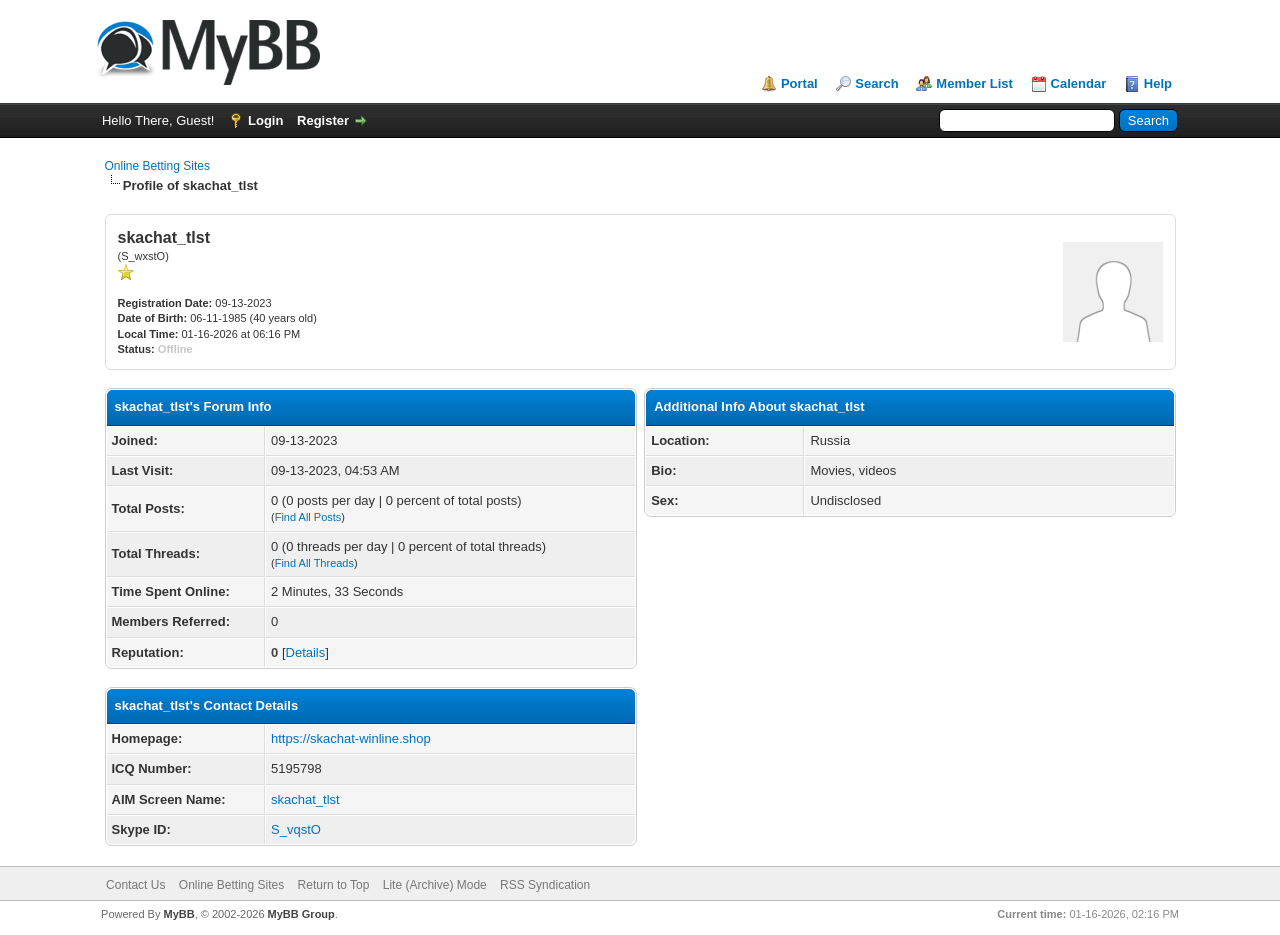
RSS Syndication (545, 885)
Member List (974, 83)
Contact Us (135, 885)
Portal (799, 83)
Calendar (1079, 83)
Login (265, 120)
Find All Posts (308, 517)
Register (323, 120)
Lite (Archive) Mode (435, 885)
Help (1158, 83)
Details (306, 652)
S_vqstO (296, 829)
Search (876, 83)
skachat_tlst (305, 799)
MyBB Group (301, 914)
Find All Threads (314, 563)
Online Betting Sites (157, 166)
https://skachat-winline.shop (351, 738)
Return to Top (334, 885)
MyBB (178, 914)
